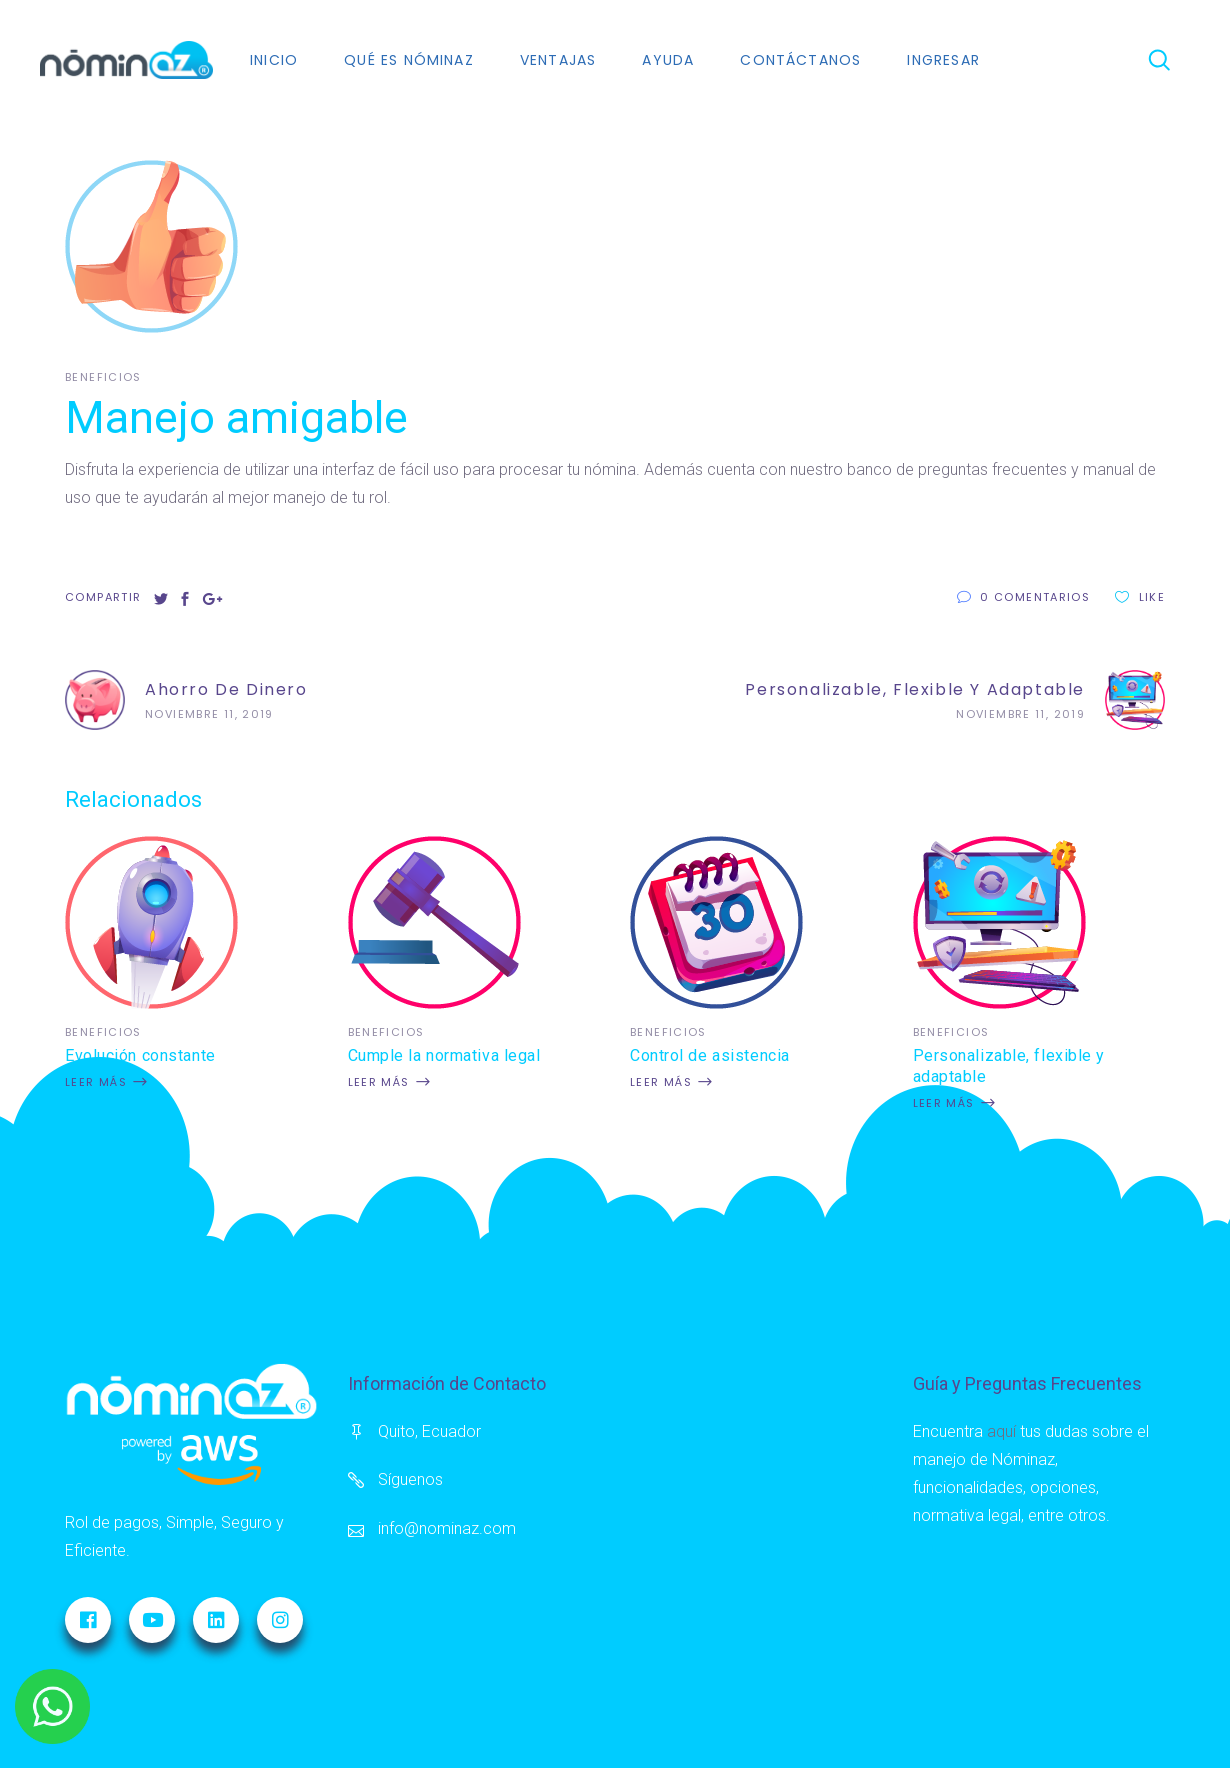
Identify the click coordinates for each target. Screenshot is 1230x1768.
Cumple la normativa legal (444, 1055)
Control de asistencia (710, 1055)
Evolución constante (140, 1055)
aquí (1001, 1431)
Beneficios (103, 377)
